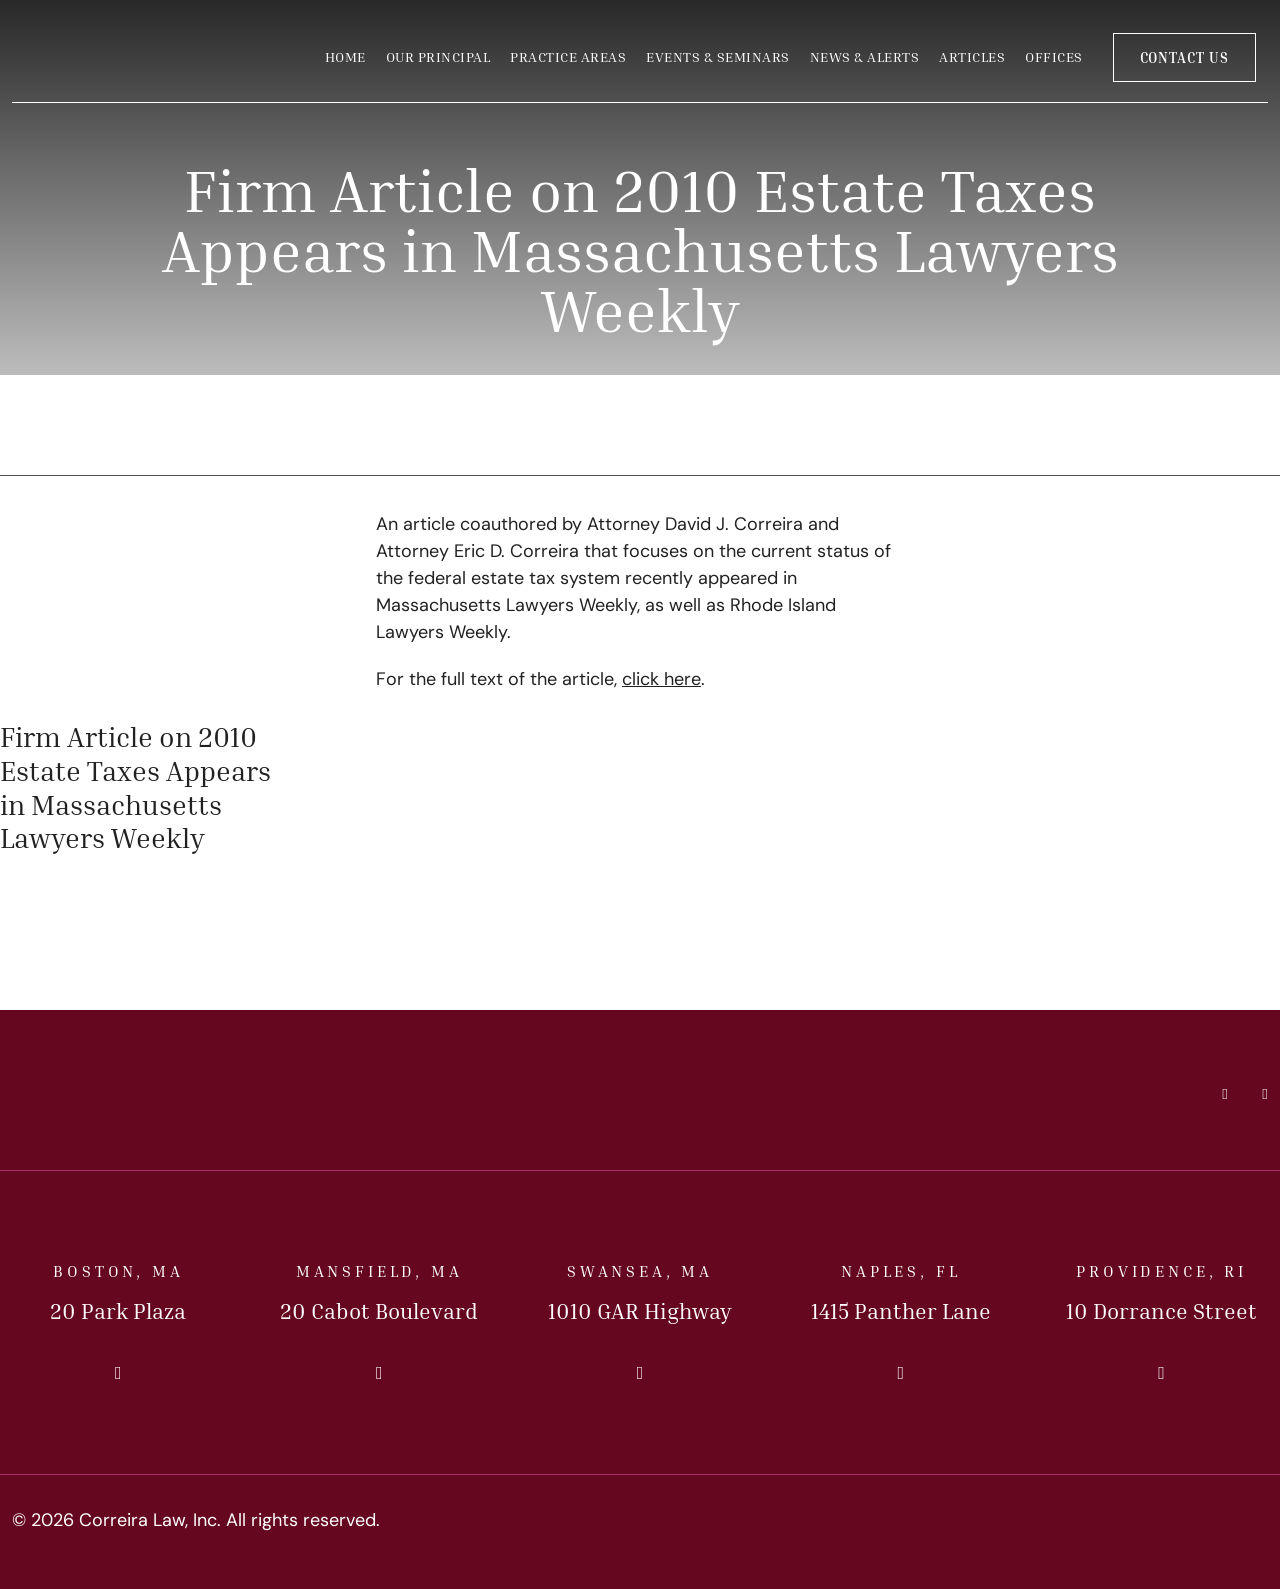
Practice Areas (568, 56)
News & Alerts (865, 56)
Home (345, 56)
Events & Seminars (718, 56)
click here (661, 680)
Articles (972, 56)
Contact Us (1184, 57)
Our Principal (438, 56)
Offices (1054, 56)
